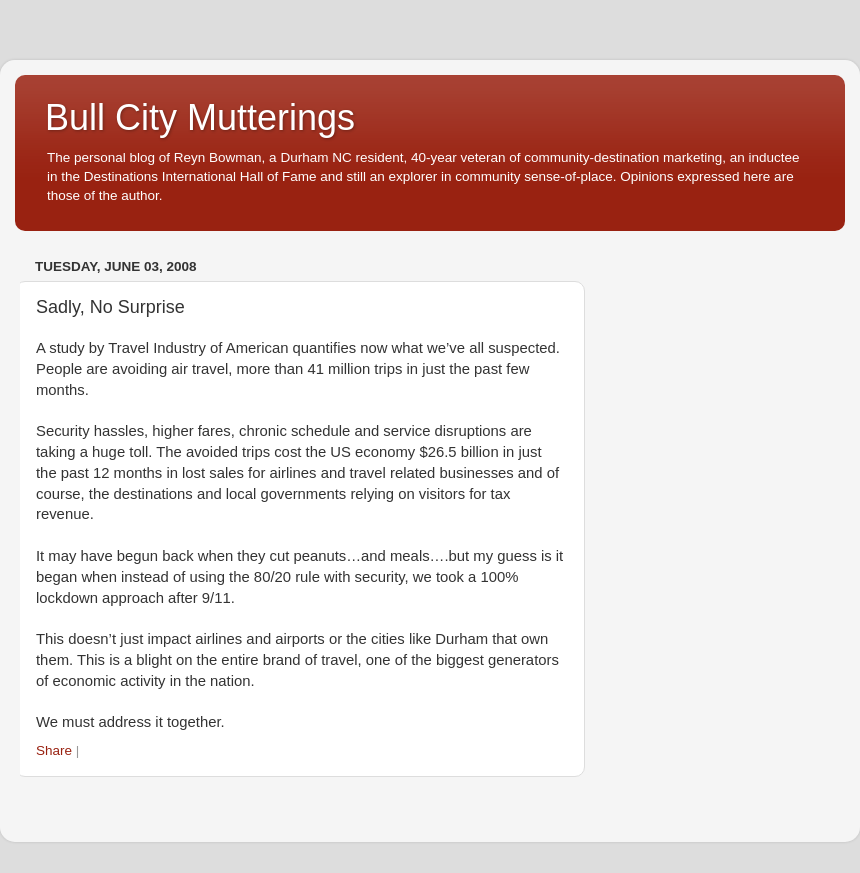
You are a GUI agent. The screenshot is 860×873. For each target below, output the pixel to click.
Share (54, 750)
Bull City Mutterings (200, 117)
